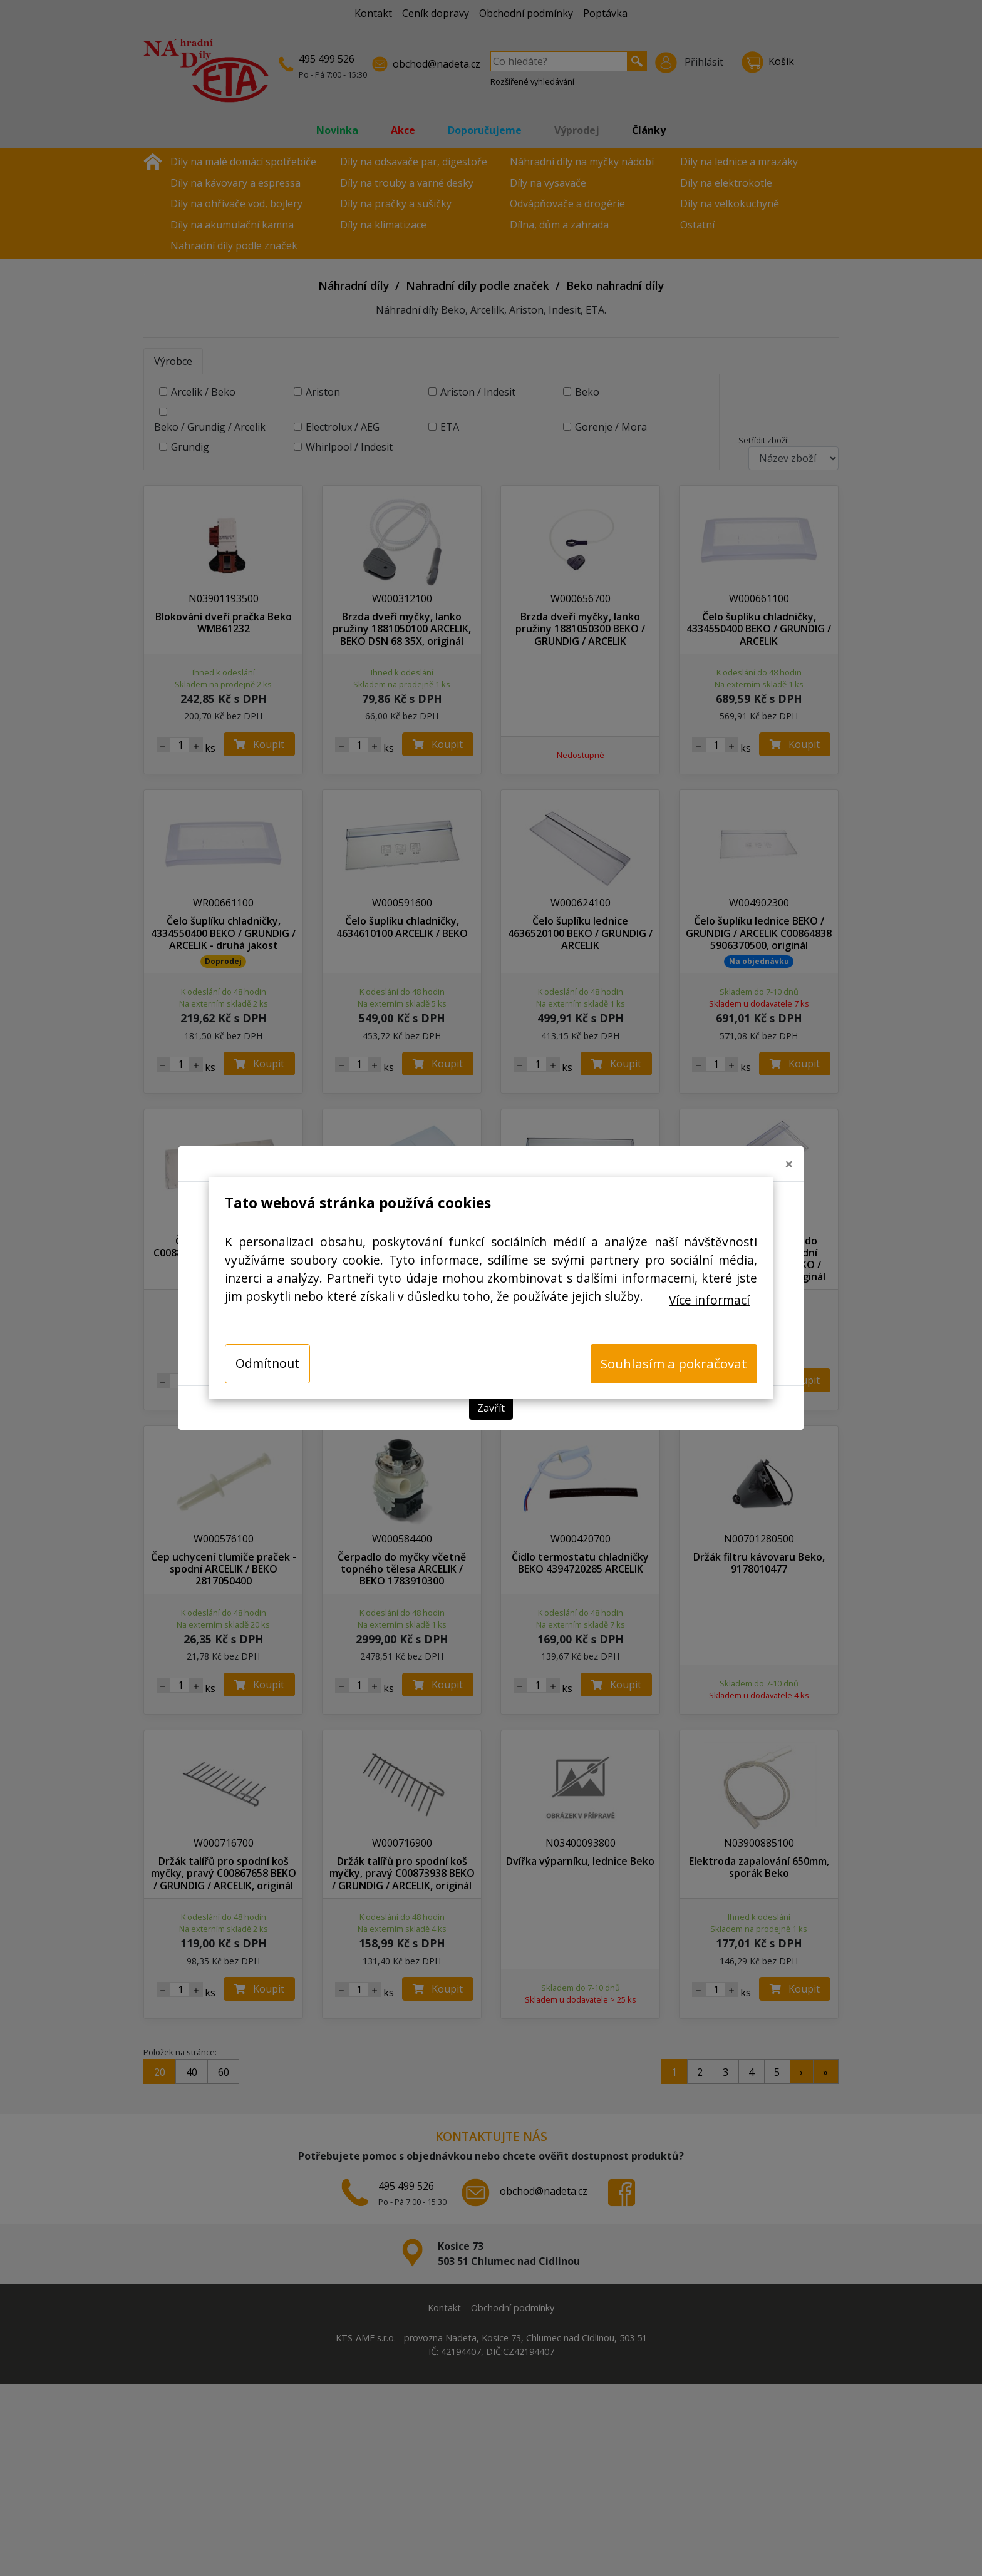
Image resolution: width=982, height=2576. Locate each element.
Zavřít (491, 1408)
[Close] (789, 1163)
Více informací (709, 1299)
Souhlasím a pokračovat (674, 1363)
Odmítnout (267, 1363)
